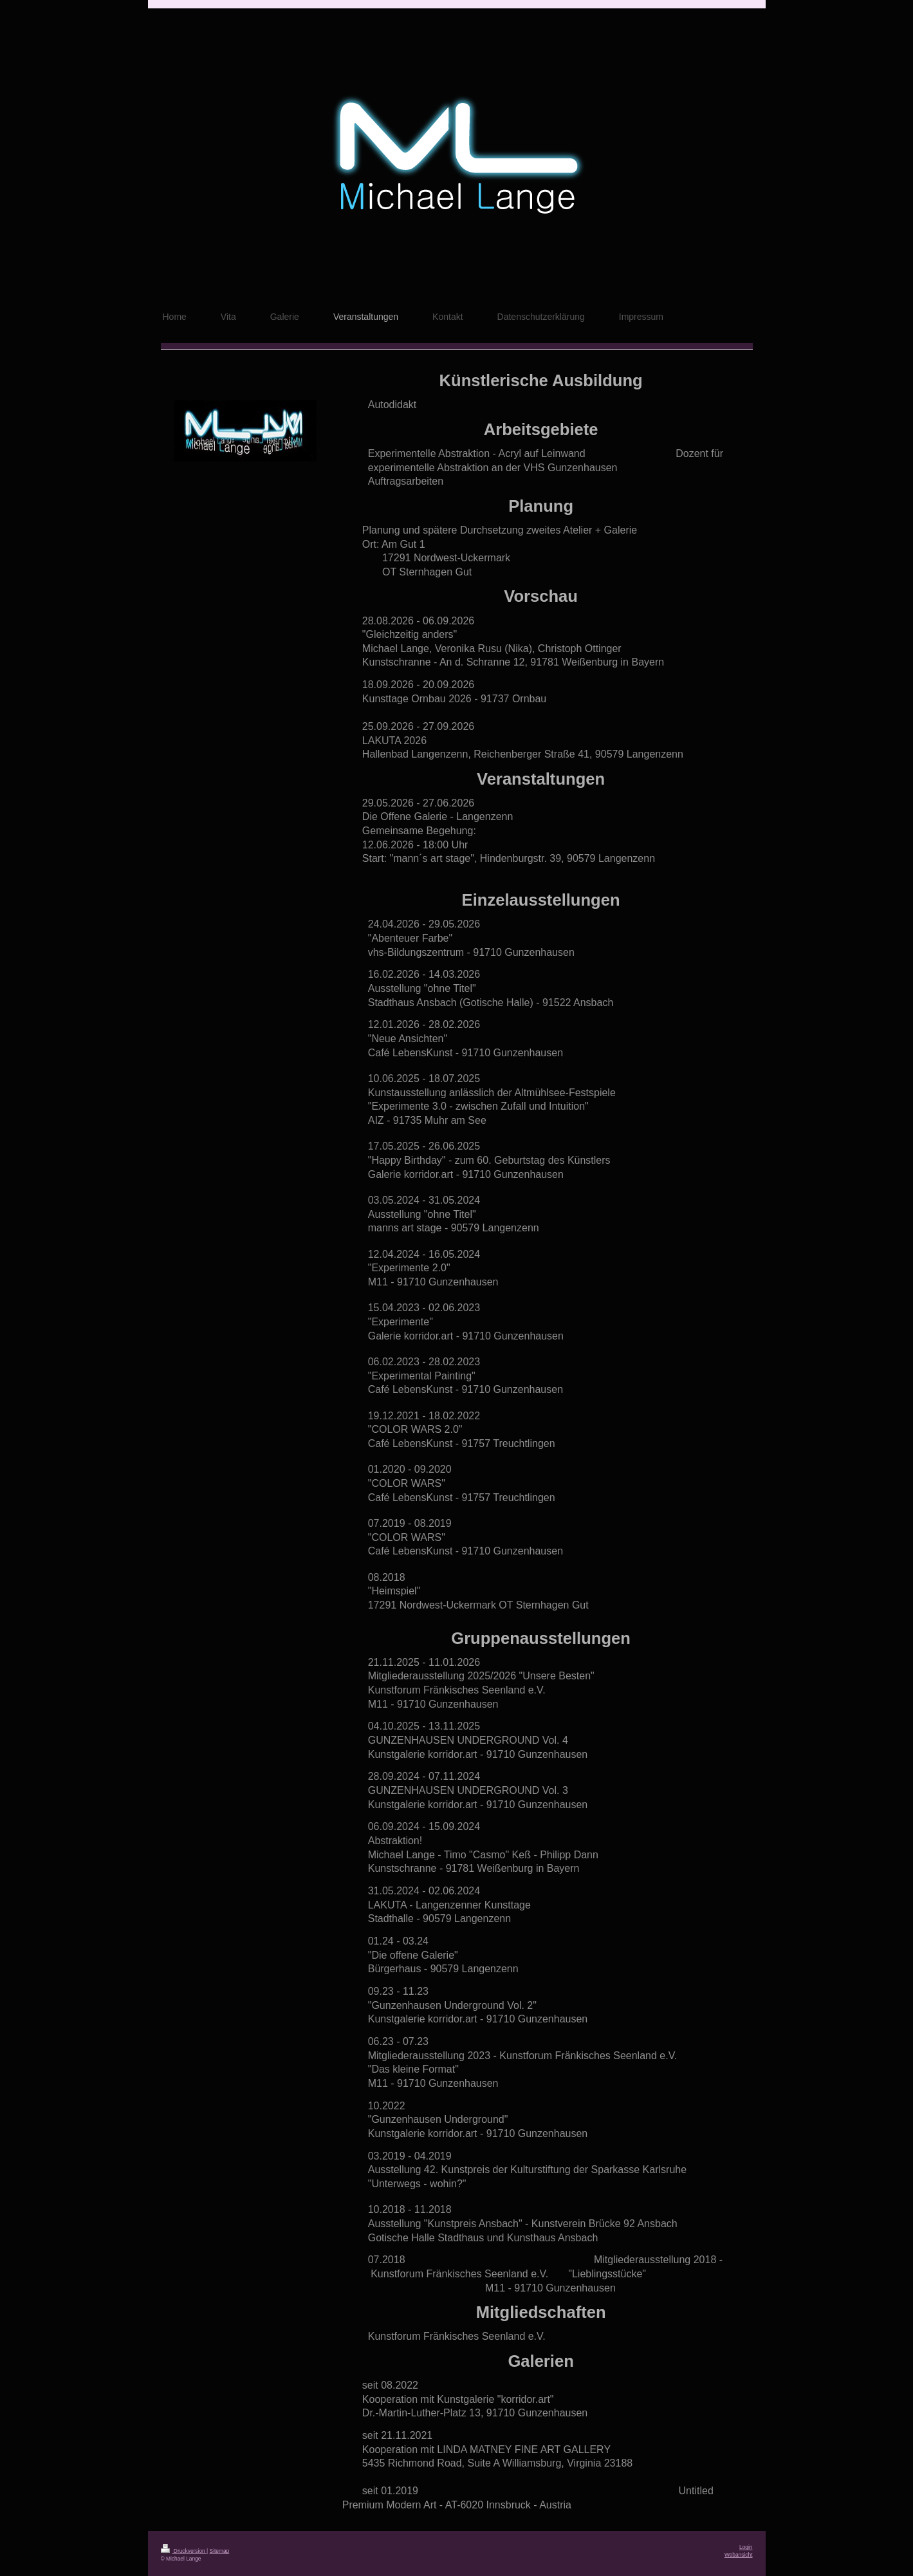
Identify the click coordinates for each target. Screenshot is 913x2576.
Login (746, 2547)
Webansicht (738, 2555)
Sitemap (220, 2551)
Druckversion (184, 2551)
